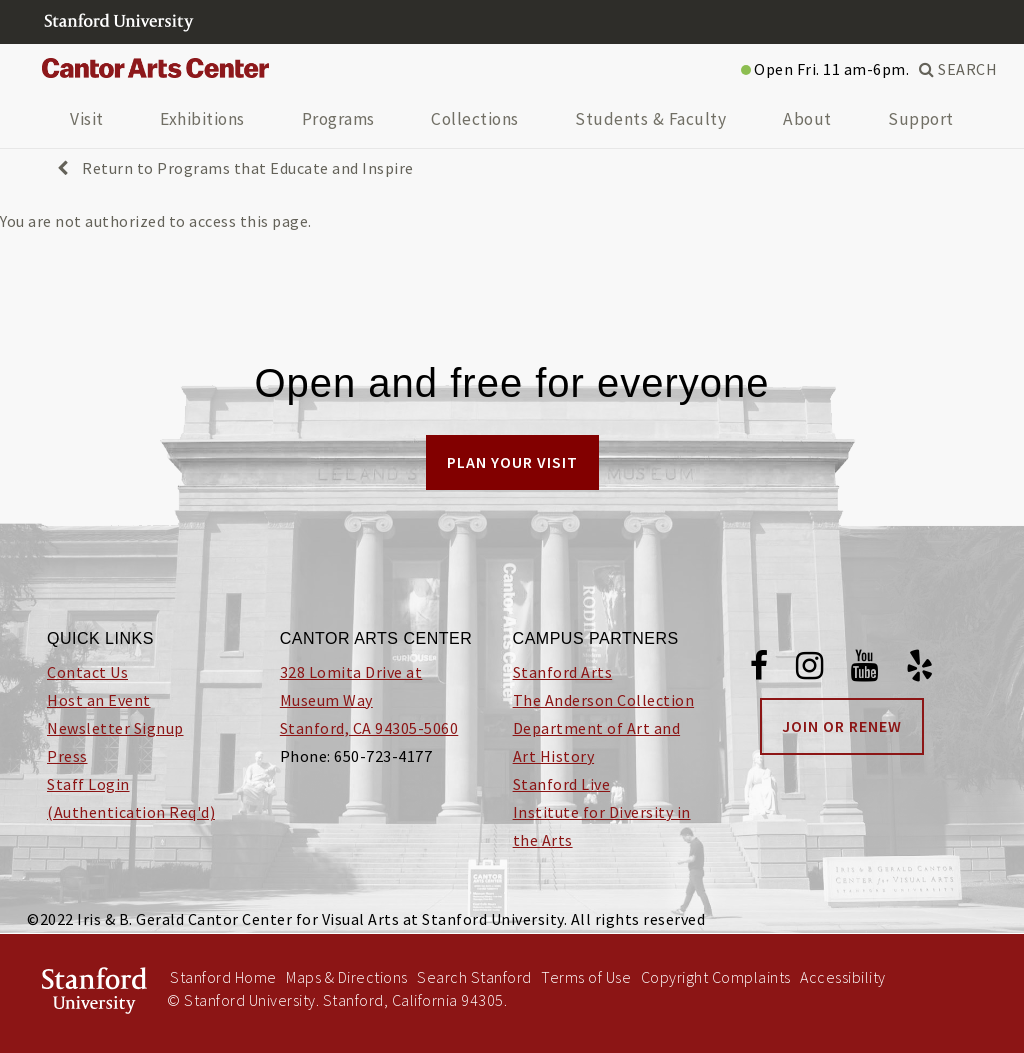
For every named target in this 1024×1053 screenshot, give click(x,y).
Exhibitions (202, 119)
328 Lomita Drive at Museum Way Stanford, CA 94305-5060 (369, 700)
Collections (475, 119)
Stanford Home (223, 977)
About (807, 119)
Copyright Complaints (716, 977)
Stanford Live (562, 784)
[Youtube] (865, 669)
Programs (338, 119)
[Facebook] (759, 669)
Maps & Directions (347, 977)
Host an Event (99, 700)
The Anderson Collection (604, 700)
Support (921, 119)
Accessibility (843, 977)
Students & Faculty (650, 119)
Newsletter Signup (115, 728)
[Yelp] (920, 669)
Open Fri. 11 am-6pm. (825, 69)
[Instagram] (810, 669)
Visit (87, 119)
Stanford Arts (563, 672)
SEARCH (958, 69)
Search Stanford (474, 977)
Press (67, 756)
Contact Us (87, 672)
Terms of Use (586, 977)
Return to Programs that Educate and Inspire (235, 168)
